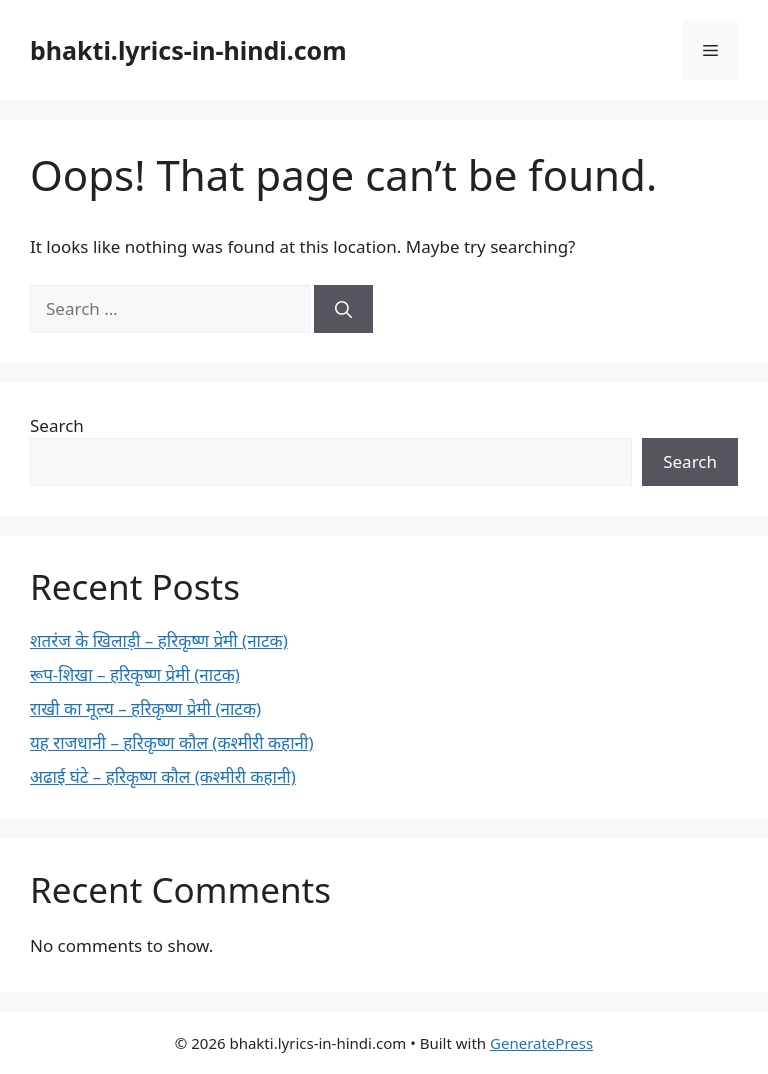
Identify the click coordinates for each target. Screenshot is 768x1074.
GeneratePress (541, 1043)
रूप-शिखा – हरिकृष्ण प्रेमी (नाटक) (135, 674)
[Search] (343, 309)
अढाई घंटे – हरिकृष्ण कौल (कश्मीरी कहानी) (163, 776)
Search (57, 425)
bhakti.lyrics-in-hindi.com (188, 50)
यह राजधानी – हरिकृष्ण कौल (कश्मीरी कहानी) (172, 742)
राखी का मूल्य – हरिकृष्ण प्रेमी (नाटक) (145, 708)
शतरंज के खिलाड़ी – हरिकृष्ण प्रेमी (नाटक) (159, 640)
